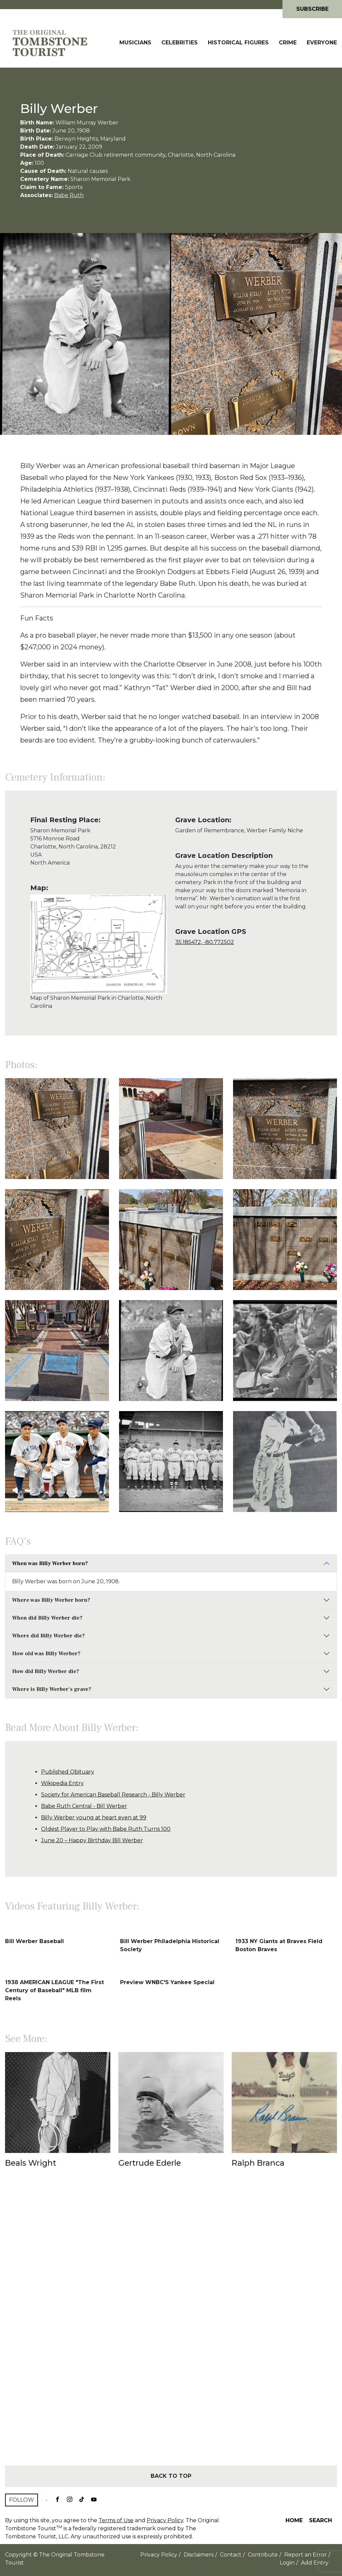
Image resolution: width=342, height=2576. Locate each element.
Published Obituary (67, 1772)
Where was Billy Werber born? (51, 1600)
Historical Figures (238, 42)
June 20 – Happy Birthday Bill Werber (92, 1840)
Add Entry (315, 2563)
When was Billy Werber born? (50, 1563)
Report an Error (305, 2554)
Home (294, 2520)
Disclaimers (199, 2554)
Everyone (322, 42)
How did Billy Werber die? (45, 1671)
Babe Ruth (69, 195)
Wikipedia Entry (62, 1783)
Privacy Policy (165, 2520)
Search (320, 2520)
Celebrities (179, 42)
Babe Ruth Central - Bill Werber (84, 1806)
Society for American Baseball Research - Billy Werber (113, 1794)
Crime (288, 42)
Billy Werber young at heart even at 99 (93, 1817)
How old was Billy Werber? (46, 1653)
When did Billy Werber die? (47, 1618)
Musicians (135, 42)
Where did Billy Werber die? (48, 1635)
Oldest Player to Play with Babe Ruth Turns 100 (105, 1829)
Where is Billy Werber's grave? (51, 1689)
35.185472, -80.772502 (204, 942)
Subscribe (312, 9)
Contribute (263, 2554)
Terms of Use (116, 2520)
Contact (230, 2554)
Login (287, 2563)
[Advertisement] (171, 2328)
